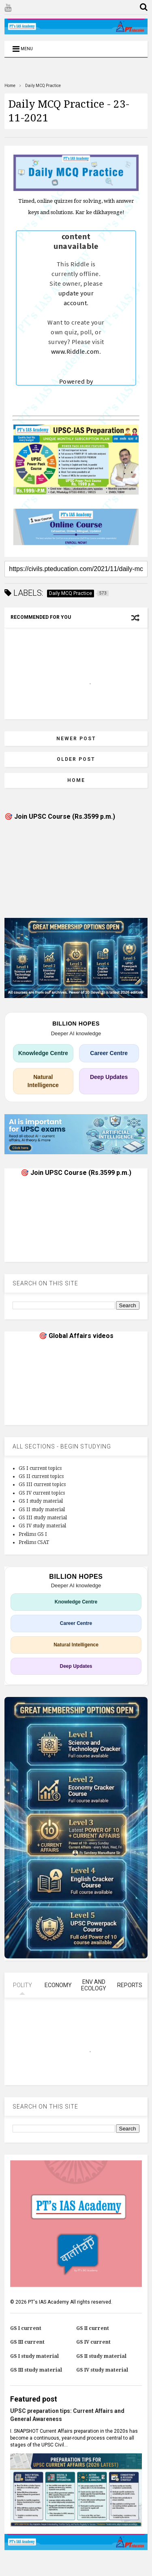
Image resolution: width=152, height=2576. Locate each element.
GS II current (92, 2328)
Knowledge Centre (43, 1053)
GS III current (27, 2342)
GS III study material (43, 1518)
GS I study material (41, 1501)
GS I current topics (40, 1468)
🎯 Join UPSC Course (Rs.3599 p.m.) (59, 816)
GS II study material (42, 1509)
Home (9, 85)
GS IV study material (42, 1526)
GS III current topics (42, 1484)
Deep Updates (109, 1077)
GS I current (25, 2328)
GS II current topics (41, 1476)
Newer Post (76, 738)
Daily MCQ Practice (43, 85)
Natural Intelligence (43, 1081)
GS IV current (93, 2342)
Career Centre (109, 1053)
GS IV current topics (42, 1493)
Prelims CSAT (34, 1542)
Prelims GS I (33, 1534)
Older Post (76, 759)
